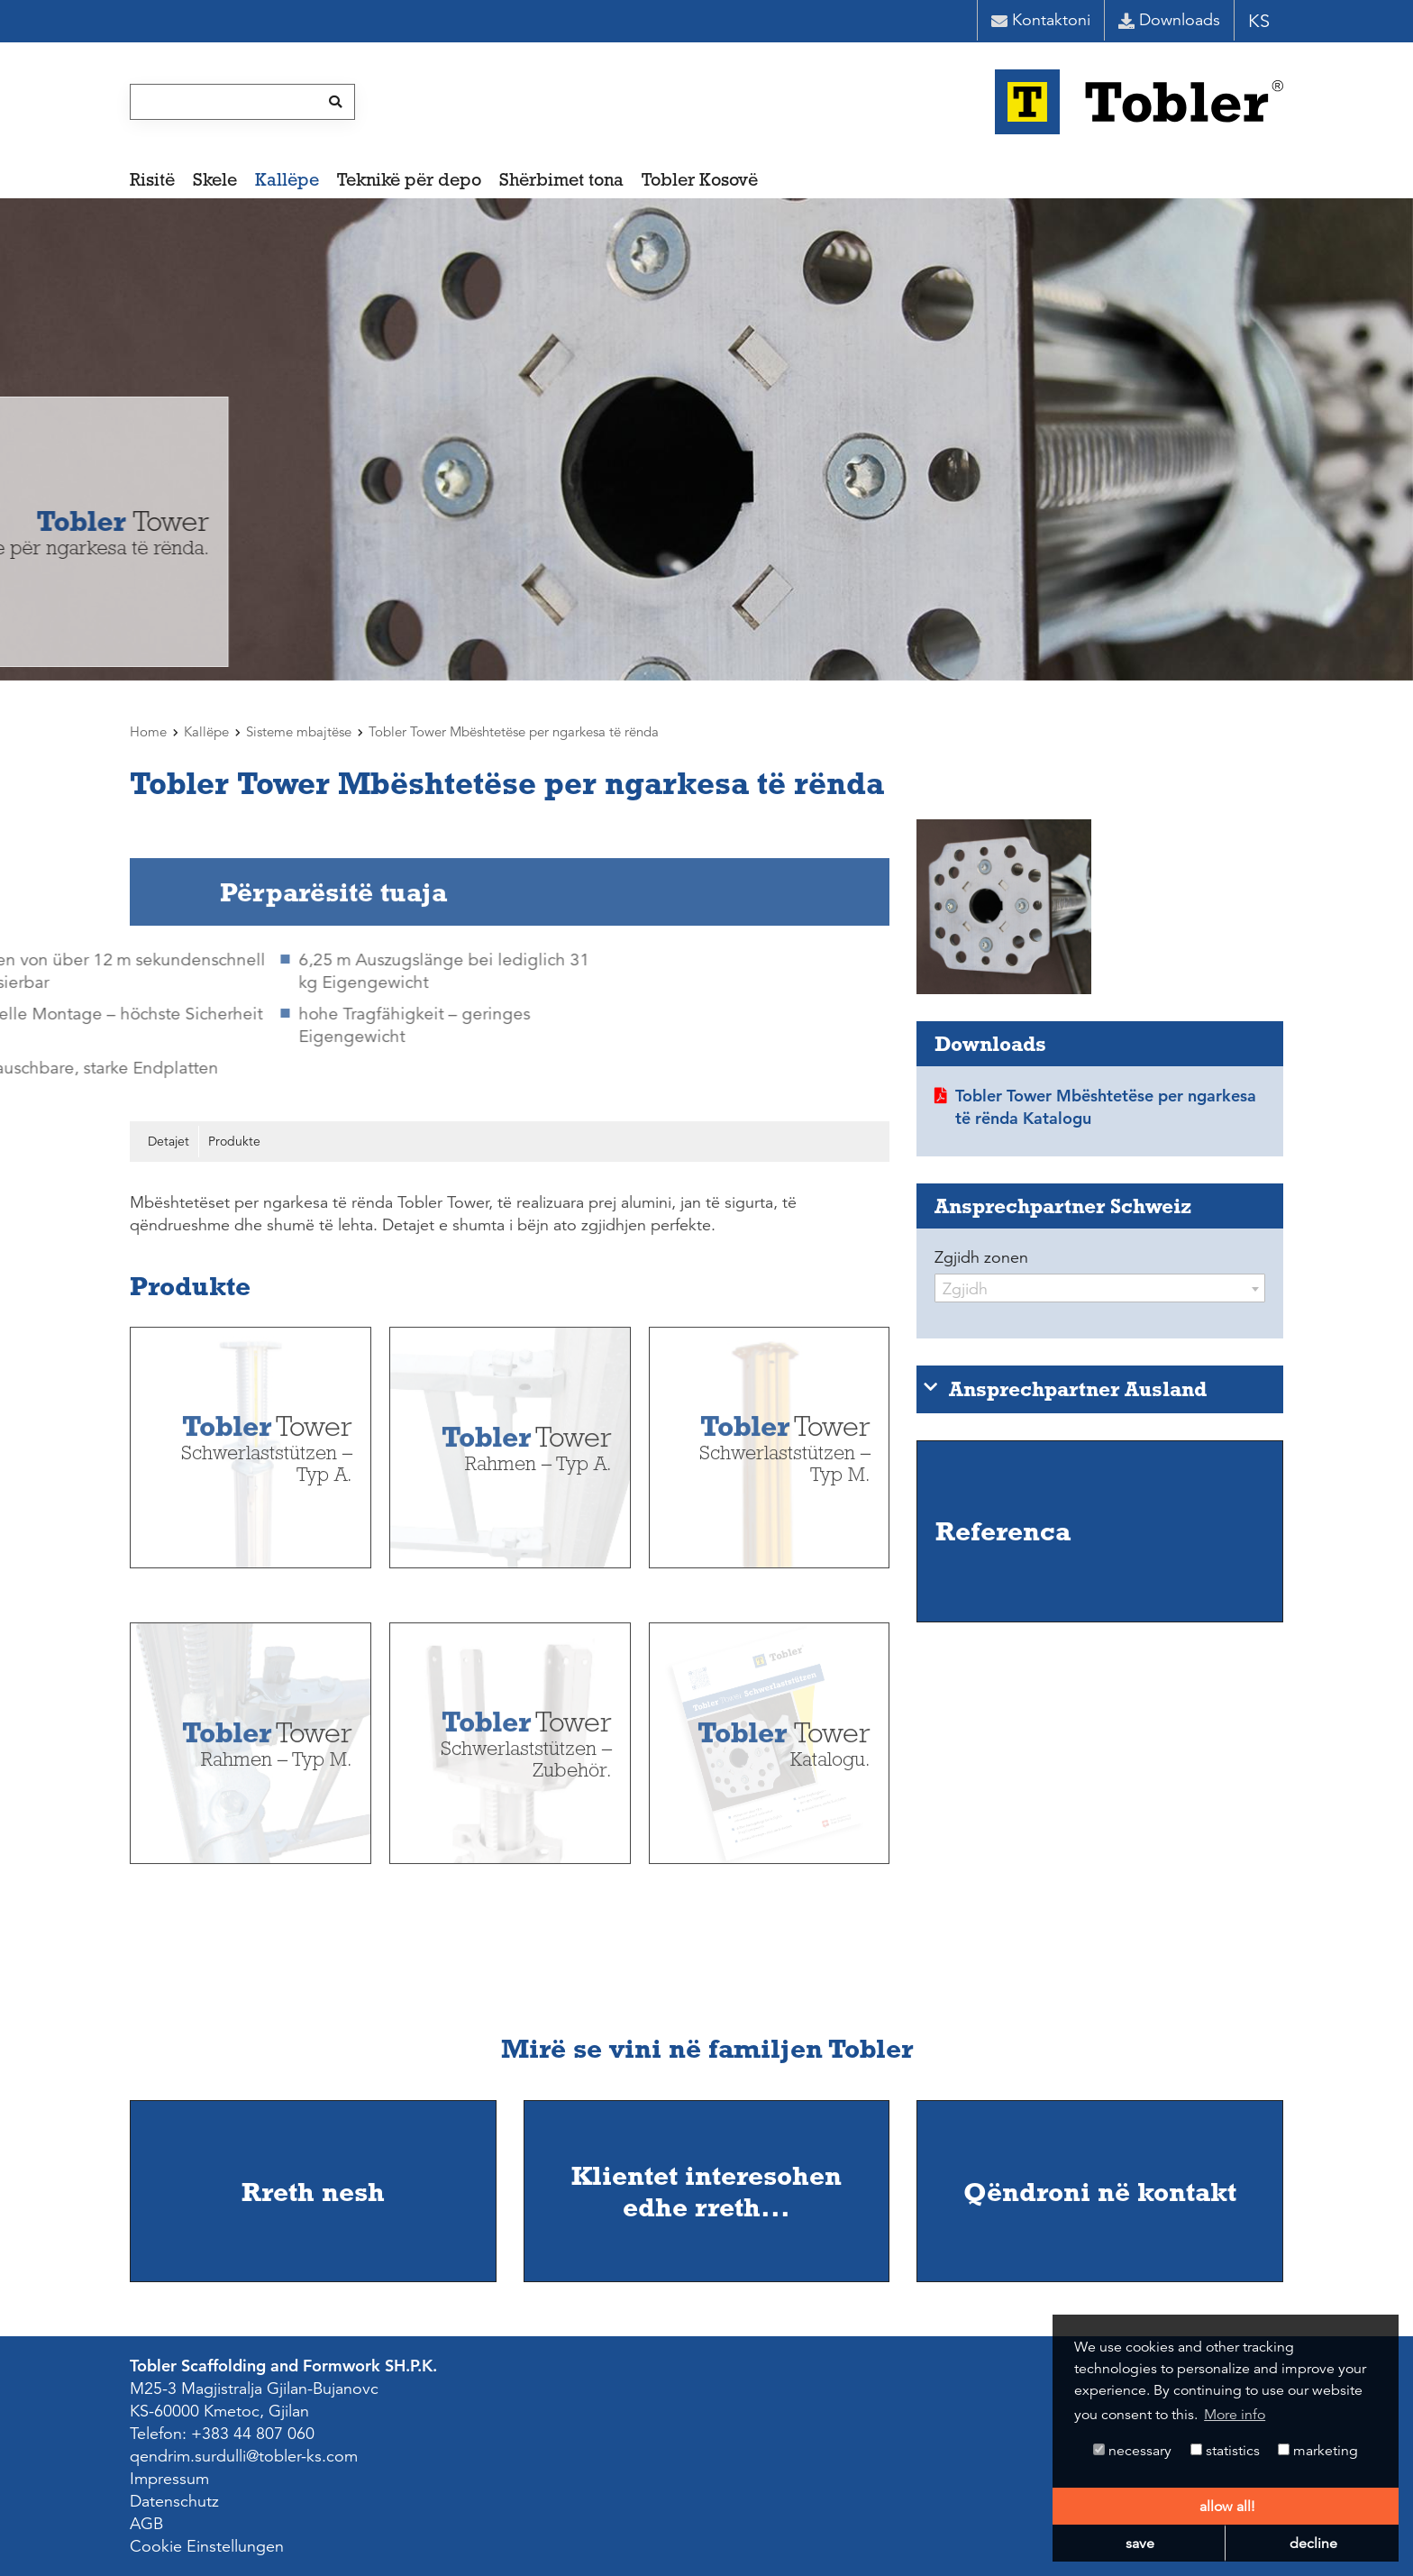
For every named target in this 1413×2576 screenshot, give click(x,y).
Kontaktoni (1040, 20)
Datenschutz (174, 2501)
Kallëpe (287, 179)
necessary (1132, 2451)
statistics (1225, 2451)
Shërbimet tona (561, 179)
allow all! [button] (1226, 2507)
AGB (146, 2524)
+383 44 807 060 (253, 2434)
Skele (215, 179)
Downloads (1169, 20)
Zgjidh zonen (981, 1257)
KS (1259, 21)
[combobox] (1099, 1288)
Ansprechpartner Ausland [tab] (1065, 1389)
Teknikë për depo (409, 179)
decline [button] (1313, 2544)
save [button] (1140, 2544)
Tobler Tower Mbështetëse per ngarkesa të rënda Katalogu (1105, 1106)
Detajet (168, 1141)
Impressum (169, 2479)
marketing (1318, 2451)
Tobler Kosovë (700, 179)
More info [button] (1234, 2415)
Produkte (234, 1141)
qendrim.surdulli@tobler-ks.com (244, 2456)
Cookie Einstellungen (207, 2546)
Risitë (152, 179)
